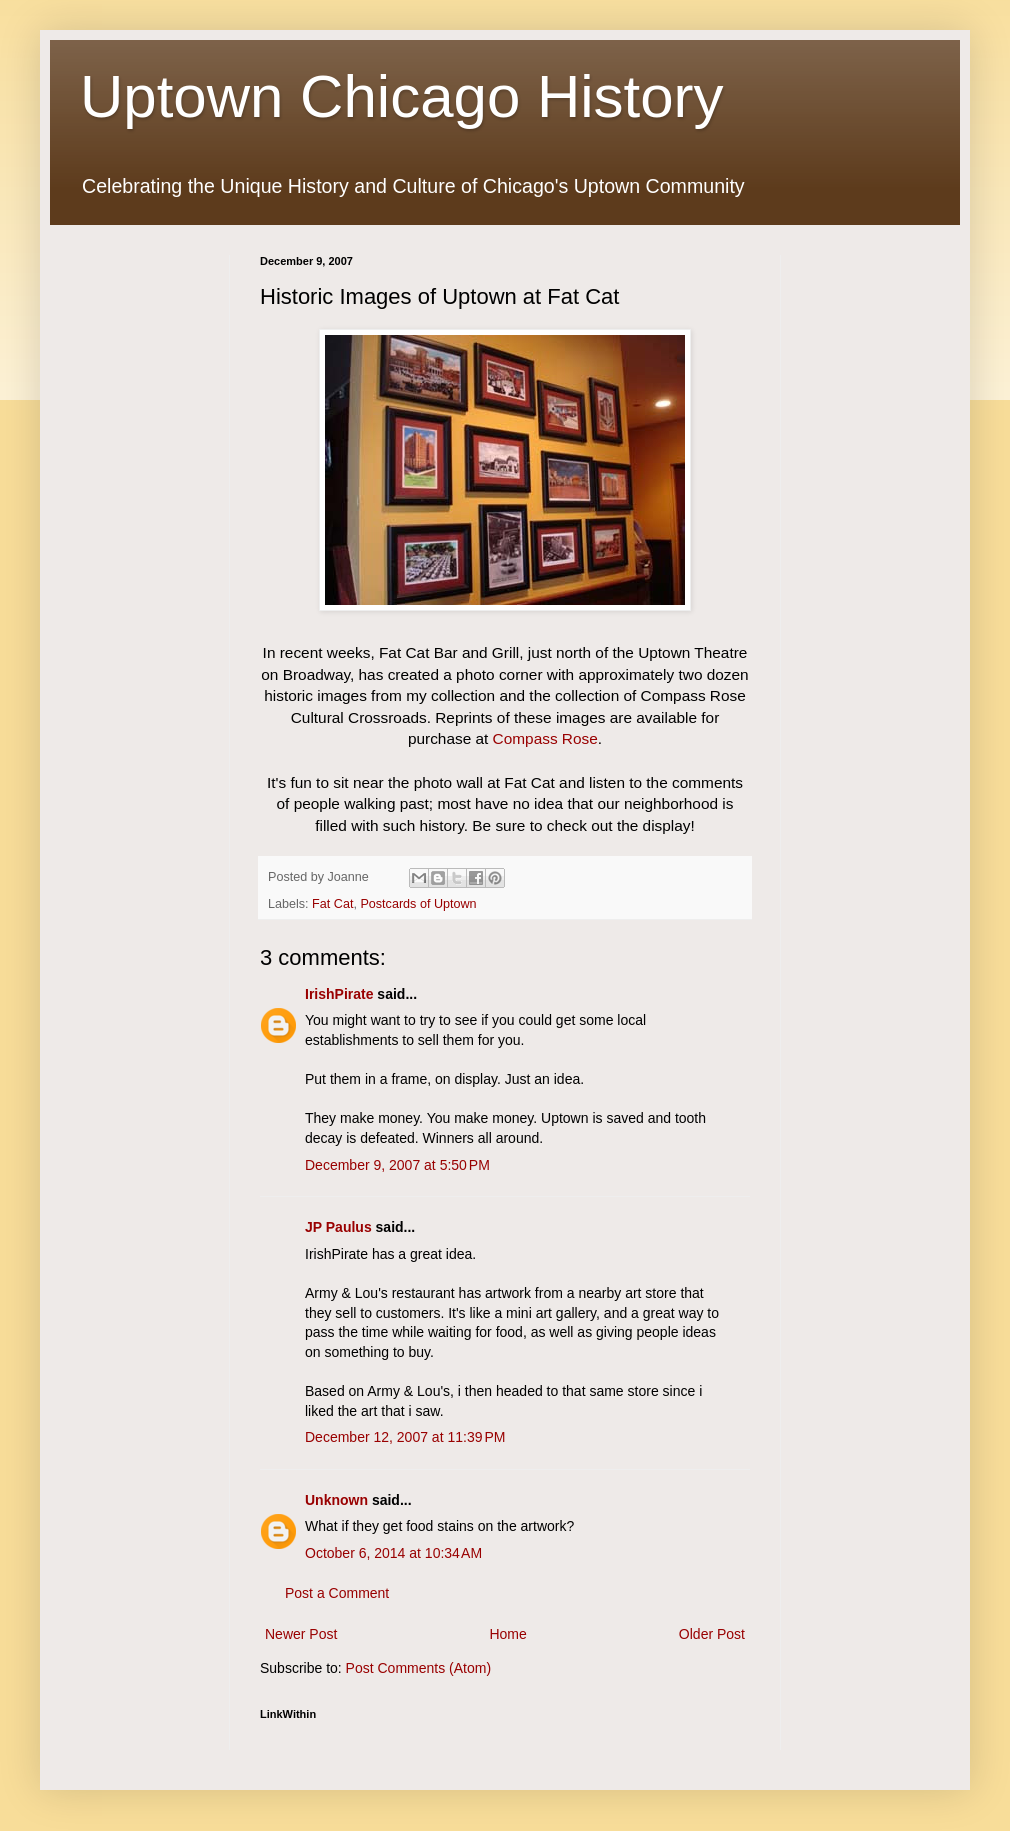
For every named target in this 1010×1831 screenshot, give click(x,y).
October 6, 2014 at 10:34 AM (393, 1553)
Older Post (712, 1634)
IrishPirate (339, 994)
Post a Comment (337, 1593)
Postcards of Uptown (418, 904)
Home (507, 1634)
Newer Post (301, 1634)
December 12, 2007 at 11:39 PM (405, 1437)
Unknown (336, 1500)
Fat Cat (332, 904)
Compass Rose (545, 738)
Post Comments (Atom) (418, 1668)
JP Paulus (338, 1227)
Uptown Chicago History (402, 96)
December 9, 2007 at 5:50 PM (397, 1165)
